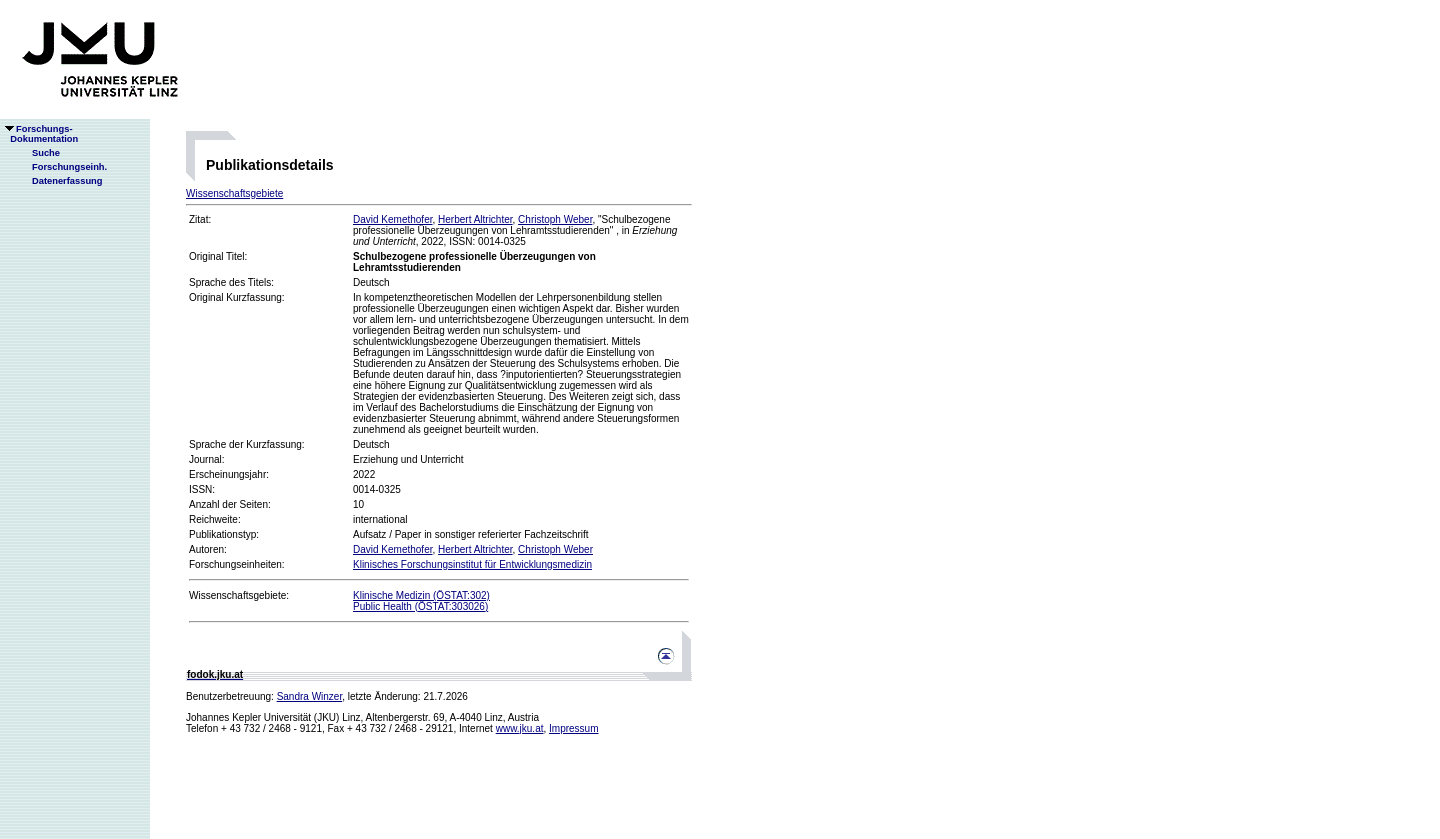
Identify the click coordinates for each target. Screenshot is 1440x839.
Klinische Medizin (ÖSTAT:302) (421, 595)
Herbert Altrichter (475, 219)
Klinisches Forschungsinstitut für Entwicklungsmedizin (472, 564)
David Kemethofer (393, 219)
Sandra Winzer (310, 696)
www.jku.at (520, 728)
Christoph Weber (555, 219)
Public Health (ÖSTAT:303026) (420, 606)
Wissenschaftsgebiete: (239, 595)
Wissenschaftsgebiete (234, 193)
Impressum (573, 728)
